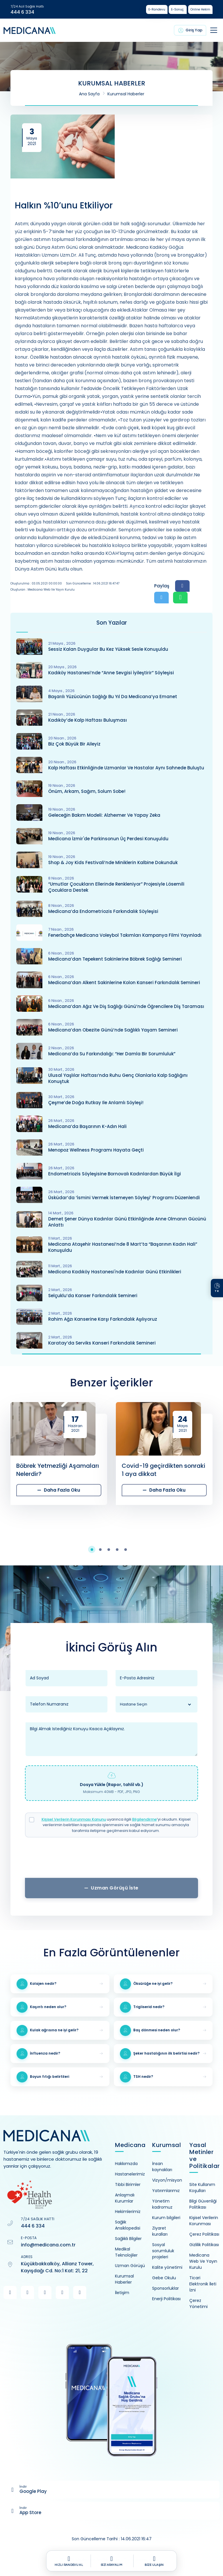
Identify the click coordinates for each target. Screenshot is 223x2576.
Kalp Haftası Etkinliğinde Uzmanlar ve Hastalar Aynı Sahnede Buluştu (126, 768)
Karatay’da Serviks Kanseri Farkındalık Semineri (102, 1343)
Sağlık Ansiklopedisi (127, 2225)
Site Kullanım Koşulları (202, 2188)
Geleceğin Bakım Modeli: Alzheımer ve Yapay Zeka (104, 815)
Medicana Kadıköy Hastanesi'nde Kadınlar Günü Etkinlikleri (114, 1272)
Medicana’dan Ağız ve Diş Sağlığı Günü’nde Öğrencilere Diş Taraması (126, 1006)
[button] (95, 1549)
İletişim (122, 2293)
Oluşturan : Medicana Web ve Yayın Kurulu (42, 589)
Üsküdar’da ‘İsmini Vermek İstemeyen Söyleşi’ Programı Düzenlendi (124, 1198)
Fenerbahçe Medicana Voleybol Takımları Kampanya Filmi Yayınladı (125, 935)
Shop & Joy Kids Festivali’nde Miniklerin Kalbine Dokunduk (113, 862)
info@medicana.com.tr (48, 2244)
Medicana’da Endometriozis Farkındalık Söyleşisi (103, 911)
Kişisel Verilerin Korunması (203, 2221)
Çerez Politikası (204, 2234)
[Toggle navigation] (214, 30)
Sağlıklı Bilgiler (128, 2238)
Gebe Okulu (164, 2278)
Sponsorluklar (165, 2288)
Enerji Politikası (166, 2299)
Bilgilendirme (144, 1819)
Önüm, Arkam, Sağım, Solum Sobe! (86, 791)
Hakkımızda (126, 2163)
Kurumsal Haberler (125, 94)
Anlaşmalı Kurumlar (124, 2198)
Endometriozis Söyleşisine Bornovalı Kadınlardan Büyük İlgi (114, 1174)
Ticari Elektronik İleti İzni (202, 2284)
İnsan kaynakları (162, 2167)
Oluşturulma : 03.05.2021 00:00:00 (36, 583)
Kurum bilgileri (166, 2218)
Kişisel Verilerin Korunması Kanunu (74, 1819)
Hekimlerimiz (128, 2211)
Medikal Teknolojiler (126, 2252)
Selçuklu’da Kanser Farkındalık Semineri (92, 1296)
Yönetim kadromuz (162, 2204)
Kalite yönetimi (167, 2267)
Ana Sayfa (89, 94)
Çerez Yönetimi (198, 2303)
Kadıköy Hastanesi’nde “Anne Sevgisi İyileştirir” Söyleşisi (111, 673)
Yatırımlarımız (166, 2191)
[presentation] (111, 1859)
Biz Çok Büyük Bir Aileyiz (74, 744)
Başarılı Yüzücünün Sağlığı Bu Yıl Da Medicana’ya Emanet (112, 696)
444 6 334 (22, 12)
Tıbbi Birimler (128, 2184)
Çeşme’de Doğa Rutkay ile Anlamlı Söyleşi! (95, 1103)
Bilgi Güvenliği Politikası (203, 2204)
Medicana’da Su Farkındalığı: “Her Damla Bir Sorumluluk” (111, 1054)
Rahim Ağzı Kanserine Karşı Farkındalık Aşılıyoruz (102, 1319)
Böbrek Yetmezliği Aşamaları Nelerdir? (57, 1470)
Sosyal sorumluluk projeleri (163, 2251)
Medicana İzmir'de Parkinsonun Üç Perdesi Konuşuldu (108, 839)
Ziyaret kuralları (160, 2231)
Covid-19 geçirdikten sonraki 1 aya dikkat (163, 1470)
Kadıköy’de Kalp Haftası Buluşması (87, 720)
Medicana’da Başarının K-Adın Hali (87, 1126)
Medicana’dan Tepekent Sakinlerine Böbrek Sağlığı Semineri (115, 959)
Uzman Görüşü (130, 2265)
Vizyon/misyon (167, 2180)
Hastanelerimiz (130, 2174)
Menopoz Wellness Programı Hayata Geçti (96, 1150)
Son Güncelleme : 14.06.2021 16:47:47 (92, 583)
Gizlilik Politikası (204, 2245)
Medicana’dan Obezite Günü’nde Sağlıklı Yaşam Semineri (113, 1030)
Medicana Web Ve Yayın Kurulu (203, 2261)
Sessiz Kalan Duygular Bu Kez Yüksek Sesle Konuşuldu (108, 649)
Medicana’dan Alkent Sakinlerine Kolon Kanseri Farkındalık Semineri (124, 982)
